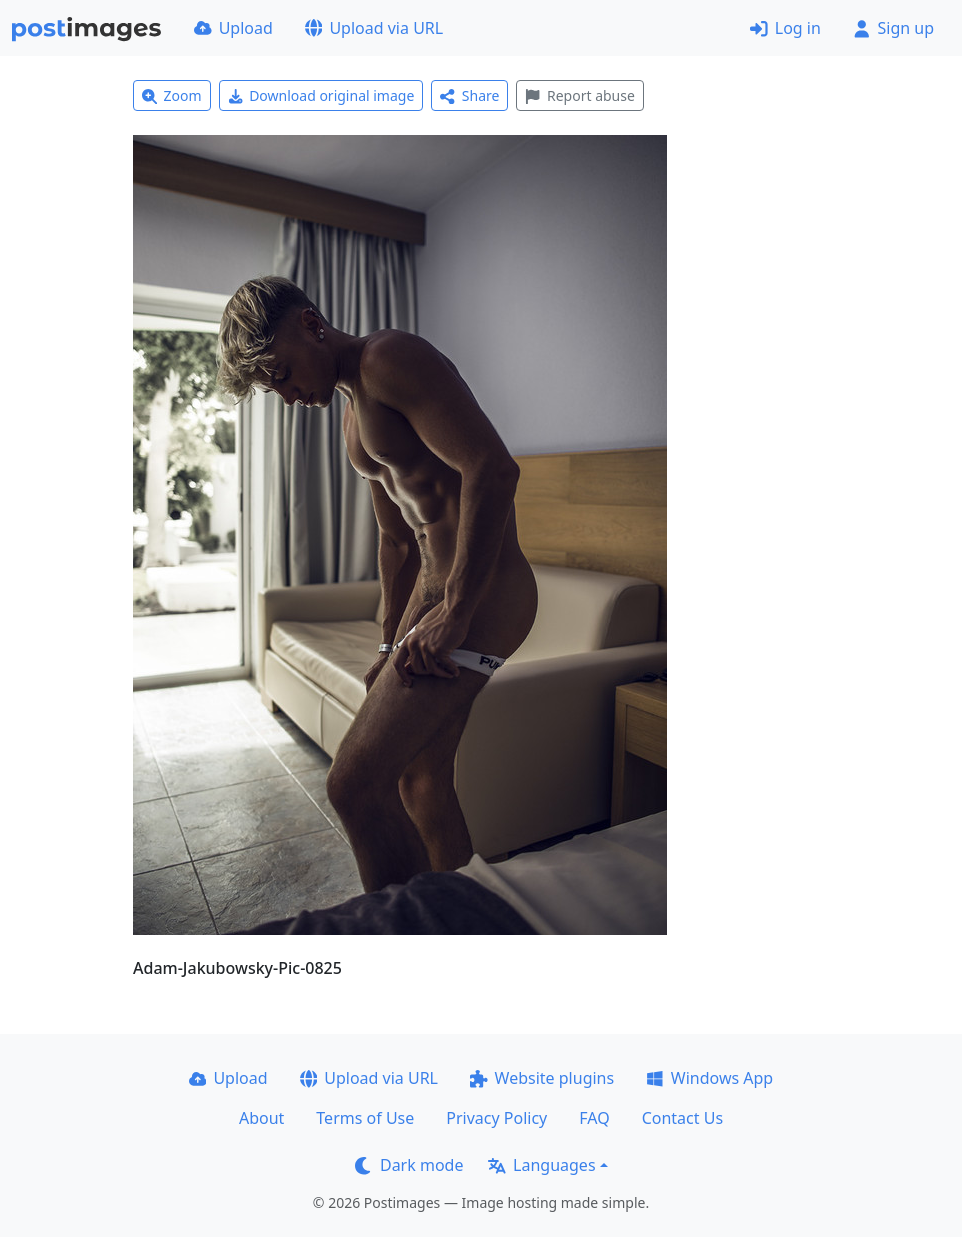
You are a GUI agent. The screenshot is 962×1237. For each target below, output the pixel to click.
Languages (541, 1165)
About (261, 1118)
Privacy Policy (496, 1118)
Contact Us (682, 1118)
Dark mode (409, 1165)
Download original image (321, 95)
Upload (233, 28)
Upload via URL (374, 28)
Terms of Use (365, 1118)
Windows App (709, 1078)
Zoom (172, 95)
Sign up (893, 28)
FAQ (594, 1118)
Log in (785, 28)
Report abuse (579, 95)
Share (469, 95)
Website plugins (542, 1078)
